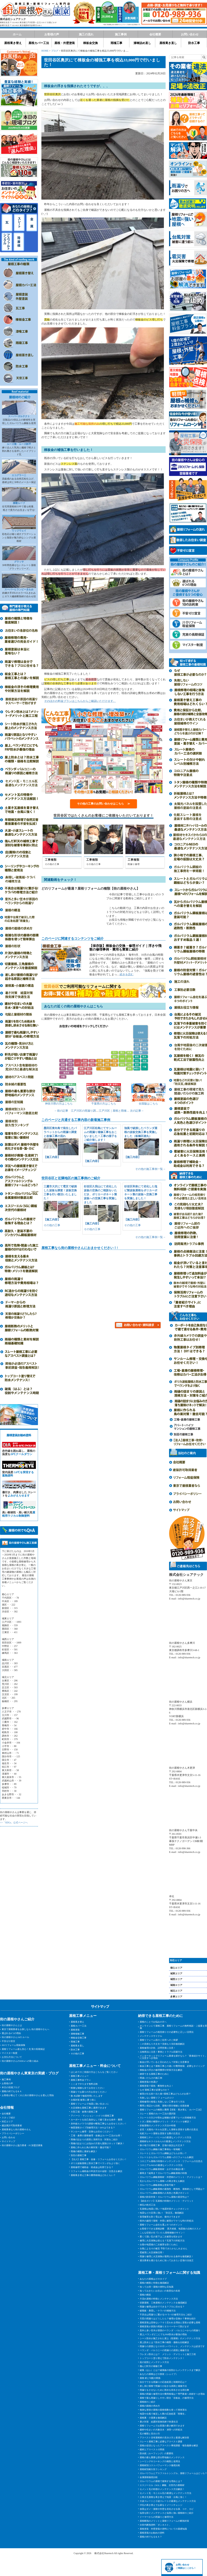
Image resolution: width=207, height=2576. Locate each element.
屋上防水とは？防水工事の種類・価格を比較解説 (164, 2342)
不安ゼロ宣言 (8, 2041)
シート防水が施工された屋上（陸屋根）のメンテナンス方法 (170, 2338)
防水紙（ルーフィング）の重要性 (156, 2453)
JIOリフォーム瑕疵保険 (13, 2045)
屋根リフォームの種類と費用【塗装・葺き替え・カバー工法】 (171, 2109)
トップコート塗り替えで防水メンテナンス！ (162, 2358)
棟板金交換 (90, 43)
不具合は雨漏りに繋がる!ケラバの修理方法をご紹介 (166, 2314)
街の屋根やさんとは (12, 2025)
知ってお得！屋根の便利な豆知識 (156, 2287)
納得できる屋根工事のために (154, 2074)
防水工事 (194, 43)
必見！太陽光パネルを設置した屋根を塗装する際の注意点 (169, 2129)
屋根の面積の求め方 (150, 2406)
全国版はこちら (148, 1103)
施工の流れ (86, 34)
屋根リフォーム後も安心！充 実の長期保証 (23, 2049)
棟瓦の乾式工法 (147, 2205)
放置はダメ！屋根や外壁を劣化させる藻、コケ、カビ (167, 2509)
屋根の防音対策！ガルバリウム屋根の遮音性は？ (164, 2197)
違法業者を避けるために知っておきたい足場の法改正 (167, 2260)
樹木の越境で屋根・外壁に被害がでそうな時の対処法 (167, 2220)
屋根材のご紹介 (147, 2402)
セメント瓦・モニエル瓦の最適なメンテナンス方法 (165, 2493)
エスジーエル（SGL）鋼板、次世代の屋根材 (162, 2485)
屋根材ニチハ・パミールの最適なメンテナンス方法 (165, 2137)
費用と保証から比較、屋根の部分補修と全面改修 (164, 2105)
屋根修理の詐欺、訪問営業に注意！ (158, 2048)
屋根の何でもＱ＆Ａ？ (151, 2536)
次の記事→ (137, 1110)
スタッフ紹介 (8, 2117)
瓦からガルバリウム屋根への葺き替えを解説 (162, 2181)
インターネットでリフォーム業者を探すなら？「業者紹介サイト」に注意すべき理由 (173, 2057)
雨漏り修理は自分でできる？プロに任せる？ (162, 2306)
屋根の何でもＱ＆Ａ (12, 2091)
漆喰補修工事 (77, 2033)
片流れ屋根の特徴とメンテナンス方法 (159, 2298)
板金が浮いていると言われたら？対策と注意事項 (164, 2062)
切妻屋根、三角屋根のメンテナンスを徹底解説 (163, 2302)
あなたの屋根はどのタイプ (153, 2279)
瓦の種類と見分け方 (150, 2433)
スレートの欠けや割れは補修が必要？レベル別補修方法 (168, 2117)
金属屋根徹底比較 (149, 2477)
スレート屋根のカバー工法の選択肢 (158, 2113)
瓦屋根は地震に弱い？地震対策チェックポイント (164, 2209)
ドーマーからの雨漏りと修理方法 (156, 2517)
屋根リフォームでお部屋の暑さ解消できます (162, 2425)
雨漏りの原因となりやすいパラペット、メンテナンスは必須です (172, 2346)
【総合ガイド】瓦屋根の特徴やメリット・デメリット (167, 2201)
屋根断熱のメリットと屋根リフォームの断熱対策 (164, 2521)
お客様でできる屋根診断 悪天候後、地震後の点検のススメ (172, 2228)
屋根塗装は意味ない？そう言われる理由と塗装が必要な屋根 (170, 2322)
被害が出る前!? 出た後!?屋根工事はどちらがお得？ (165, 2093)
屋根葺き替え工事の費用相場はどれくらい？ (93, 2175)
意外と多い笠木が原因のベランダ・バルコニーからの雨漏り (170, 2330)
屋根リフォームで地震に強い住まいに (90, 2103)
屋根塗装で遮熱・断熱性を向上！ (156, 2086)
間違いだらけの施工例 (151, 2078)
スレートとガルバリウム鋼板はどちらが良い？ (163, 2153)
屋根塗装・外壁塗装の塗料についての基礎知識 (163, 2529)
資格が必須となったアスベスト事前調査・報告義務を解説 (169, 2445)
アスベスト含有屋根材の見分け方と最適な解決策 (164, 2437)
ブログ (54, 51)
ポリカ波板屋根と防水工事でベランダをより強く (95, 2163)
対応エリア (7, 2121)
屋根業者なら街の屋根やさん (16, 2129)
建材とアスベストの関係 (152, 2449)
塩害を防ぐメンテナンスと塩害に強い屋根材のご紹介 (167, 2513)
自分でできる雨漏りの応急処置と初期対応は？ (163, 2382)
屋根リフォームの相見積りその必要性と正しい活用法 (167, 2032)
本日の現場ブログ (11, 2087)
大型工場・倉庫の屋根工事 (84, 2111)
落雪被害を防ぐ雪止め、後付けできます (160, 2216)
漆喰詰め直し (142, 43)
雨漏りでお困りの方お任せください (89, 2092)
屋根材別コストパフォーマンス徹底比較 (160, 2465)
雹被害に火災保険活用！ (152, 2252)
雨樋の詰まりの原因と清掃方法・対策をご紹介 (94, 2139)
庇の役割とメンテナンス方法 (154, 2362)
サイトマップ (8, 2141)
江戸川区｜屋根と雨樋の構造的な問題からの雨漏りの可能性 (114, 1110)
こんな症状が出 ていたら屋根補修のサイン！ (162, 2232)
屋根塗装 (75, 2029)
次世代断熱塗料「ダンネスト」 (155, 2525)
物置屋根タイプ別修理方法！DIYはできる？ (93, 2127)
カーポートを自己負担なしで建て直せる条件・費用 (96, 2119)
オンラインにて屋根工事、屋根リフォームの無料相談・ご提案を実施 (173, 2027)
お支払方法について (12, 2057)
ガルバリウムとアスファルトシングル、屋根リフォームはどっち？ (173, 2473)
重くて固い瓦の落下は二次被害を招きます (161, 2236)
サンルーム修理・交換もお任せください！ (92, 2131)
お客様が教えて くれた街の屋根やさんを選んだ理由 (28, 2095)
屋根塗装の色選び (149, 2082)
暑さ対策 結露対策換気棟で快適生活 (159, 2421)
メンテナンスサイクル (151, 2036)
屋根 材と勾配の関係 (150, 2378)
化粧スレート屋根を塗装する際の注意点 (160, 2133)
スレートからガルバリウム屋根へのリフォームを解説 (167, 2157)
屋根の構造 (145, 2294)
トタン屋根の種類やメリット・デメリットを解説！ (165, 2121)
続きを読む (127, 974)
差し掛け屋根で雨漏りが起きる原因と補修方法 (163, 2386)
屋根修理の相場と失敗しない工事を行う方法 (162, 2101)
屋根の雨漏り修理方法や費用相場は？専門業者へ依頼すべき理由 (172, 2394)
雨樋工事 (116, 43)
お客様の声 (51, 34)
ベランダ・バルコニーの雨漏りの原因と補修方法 (164, 2350)
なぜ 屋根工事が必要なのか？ (154, 2090)
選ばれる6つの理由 (11, 2033)
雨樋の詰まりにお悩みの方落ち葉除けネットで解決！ (98, 2143)
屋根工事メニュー (80, 2076)
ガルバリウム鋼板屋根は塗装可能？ (158, 2185)
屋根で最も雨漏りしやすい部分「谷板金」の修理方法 (167, 2398)
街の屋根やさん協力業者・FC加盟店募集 (22, 2145)
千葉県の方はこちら (103, 1103)
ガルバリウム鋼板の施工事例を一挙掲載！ (161, 2149)
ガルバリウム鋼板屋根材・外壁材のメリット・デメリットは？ (171, 2177)
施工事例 (121, 34)
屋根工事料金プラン (81, 2080)
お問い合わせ (190, 34)
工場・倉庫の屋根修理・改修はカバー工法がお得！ (96, 2135)
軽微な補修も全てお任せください (87, 2088)
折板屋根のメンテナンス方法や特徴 (158, 2125)
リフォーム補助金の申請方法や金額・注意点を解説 (96, 2171)
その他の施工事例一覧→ (150, 1169)
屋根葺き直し (168, 43)
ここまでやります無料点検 (84, 2084)
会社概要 (155, 34)
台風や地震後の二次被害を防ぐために (159, 2244)
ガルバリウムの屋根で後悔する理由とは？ (161, 2481)
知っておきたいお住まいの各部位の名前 (160, 2290)
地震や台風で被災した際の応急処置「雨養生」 (163, 2413)
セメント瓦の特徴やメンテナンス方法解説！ (162, 2489)
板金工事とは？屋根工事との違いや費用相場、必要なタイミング (172, 2066)
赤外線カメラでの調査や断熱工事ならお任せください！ (99, 2123)
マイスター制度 (9, 2053)
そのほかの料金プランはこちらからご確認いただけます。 (80, 701)
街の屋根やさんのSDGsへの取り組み (20, 2061)
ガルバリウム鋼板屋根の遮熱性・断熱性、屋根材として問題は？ (172, 2189)
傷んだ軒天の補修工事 (151, 2366)
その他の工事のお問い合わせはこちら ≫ (103, 803)
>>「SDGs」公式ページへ (14, 1822)
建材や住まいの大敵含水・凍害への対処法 (161, 2429)
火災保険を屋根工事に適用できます (89, 2107)
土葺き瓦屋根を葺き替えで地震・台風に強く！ (163, 2497)
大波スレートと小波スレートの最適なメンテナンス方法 (168, 2501)
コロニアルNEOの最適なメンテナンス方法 (161, 2165)
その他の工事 (77, 2053)
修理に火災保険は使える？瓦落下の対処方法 (162, 2240)
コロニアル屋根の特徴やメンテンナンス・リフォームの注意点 (171, 2161)
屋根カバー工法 (38, 43)
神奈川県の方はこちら (59, 1103)
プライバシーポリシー (13, 2133)
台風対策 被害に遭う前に (83, 2100)
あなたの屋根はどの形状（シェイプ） (159, 2374)
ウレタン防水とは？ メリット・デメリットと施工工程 (168, 2354)
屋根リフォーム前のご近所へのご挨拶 (159, 2040)
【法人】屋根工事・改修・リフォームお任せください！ (99, 2159)
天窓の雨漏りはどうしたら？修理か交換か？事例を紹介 (168, 2318)
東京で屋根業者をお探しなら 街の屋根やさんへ (25, 2029)
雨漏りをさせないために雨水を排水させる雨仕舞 (164, 2390)
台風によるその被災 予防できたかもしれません (163, 2248)
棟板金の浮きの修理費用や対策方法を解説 (161, 2070)
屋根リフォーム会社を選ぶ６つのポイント (161, 2224)
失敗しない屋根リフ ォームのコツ (157, 2097)
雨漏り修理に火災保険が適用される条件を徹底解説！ (167, 2256)
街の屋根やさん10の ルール (15, 2037)
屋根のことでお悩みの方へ (153, 2022)
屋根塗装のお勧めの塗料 (152, 2532)
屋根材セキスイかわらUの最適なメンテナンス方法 (165, 2141)
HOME (44, 51)
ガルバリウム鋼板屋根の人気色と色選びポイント (164, 2193)
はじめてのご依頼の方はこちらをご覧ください (94, 2072)
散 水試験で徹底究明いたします (87, 2096)
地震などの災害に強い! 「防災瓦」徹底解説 (162, 2212)
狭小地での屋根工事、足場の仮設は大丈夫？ (162, 2145)
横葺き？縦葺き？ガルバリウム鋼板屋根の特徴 (163, 2173)
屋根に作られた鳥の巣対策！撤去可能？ (91, 2147)
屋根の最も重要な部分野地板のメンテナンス (162, 2457)
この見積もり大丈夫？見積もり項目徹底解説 (162, 2044)
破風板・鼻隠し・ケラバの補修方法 (158, 2310)
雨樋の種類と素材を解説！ (84, 2151)
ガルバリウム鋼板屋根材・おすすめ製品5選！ (163, 2169)
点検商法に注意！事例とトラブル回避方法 (161, 2052)
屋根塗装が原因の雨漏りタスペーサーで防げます (164, 2326)
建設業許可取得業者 (12, 2125)
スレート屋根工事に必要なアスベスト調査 (161, 2441)
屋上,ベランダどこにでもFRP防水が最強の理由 (163, 2334)
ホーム (17, 34)
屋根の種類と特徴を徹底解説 (154, 2283)
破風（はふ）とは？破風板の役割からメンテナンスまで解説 (170, 2370)
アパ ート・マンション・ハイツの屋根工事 (92, 2115)
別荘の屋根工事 (78, 2155)
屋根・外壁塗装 (64, 43)
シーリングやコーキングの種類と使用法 (160, 2461)
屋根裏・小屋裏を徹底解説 (153, 2417)
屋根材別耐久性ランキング (153, 2469)
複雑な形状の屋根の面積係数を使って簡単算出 (163, 2409)
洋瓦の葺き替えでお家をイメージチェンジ (161, 2505)
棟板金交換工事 (78, 2037)
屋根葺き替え (13, 43)
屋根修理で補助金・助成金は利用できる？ (92, 2167)
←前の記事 (61, 1110)
